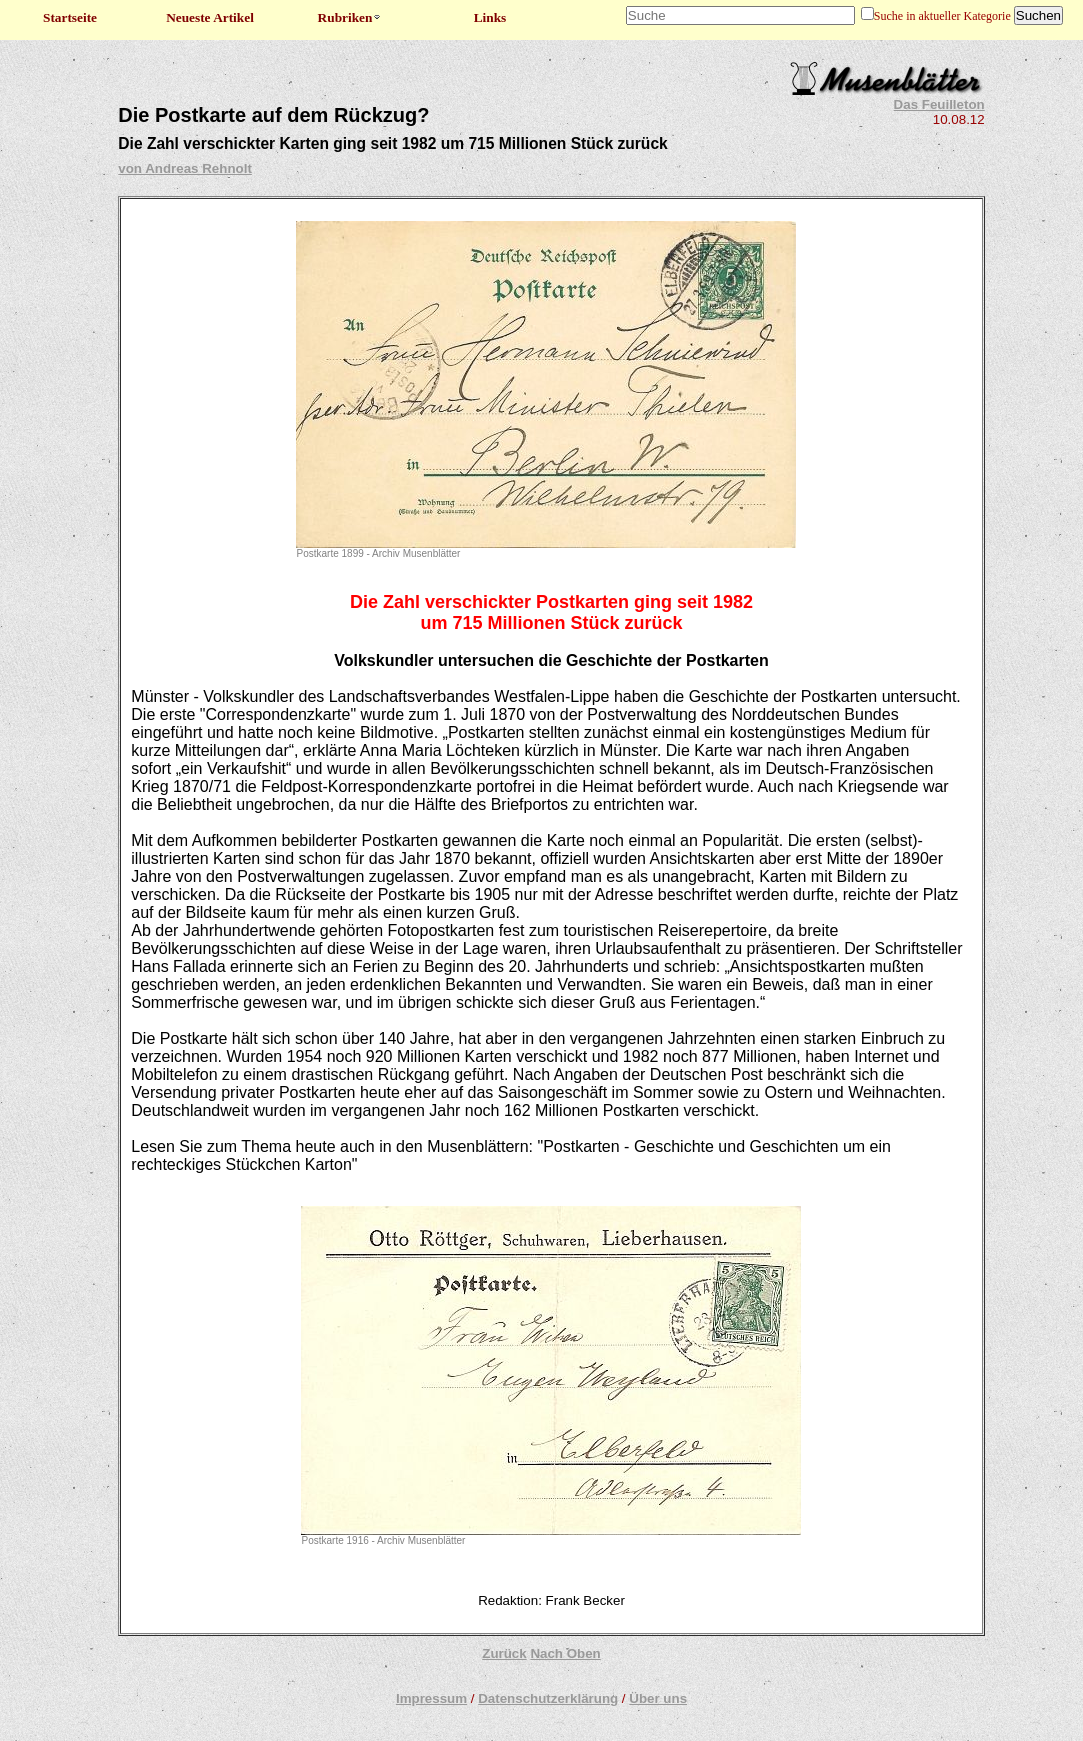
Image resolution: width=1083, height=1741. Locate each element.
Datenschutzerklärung (548, 1698)
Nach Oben (565, 1653)
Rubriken (350, 17)
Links (490, 17)
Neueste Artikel (210, 17)
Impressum (431, 1698)
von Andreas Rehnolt (185, 168)
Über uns (658, 1698)
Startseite (70, 17)
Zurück (504, 1653)
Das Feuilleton (939, 104)
